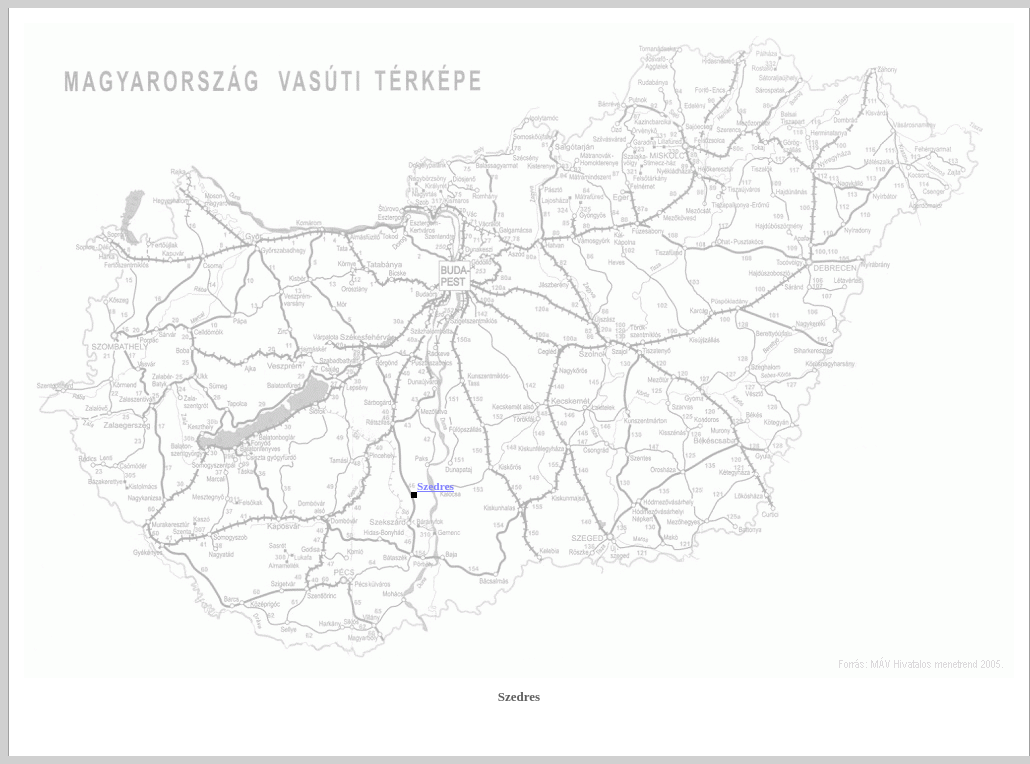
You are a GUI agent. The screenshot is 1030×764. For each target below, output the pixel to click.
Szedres (435, 486)
